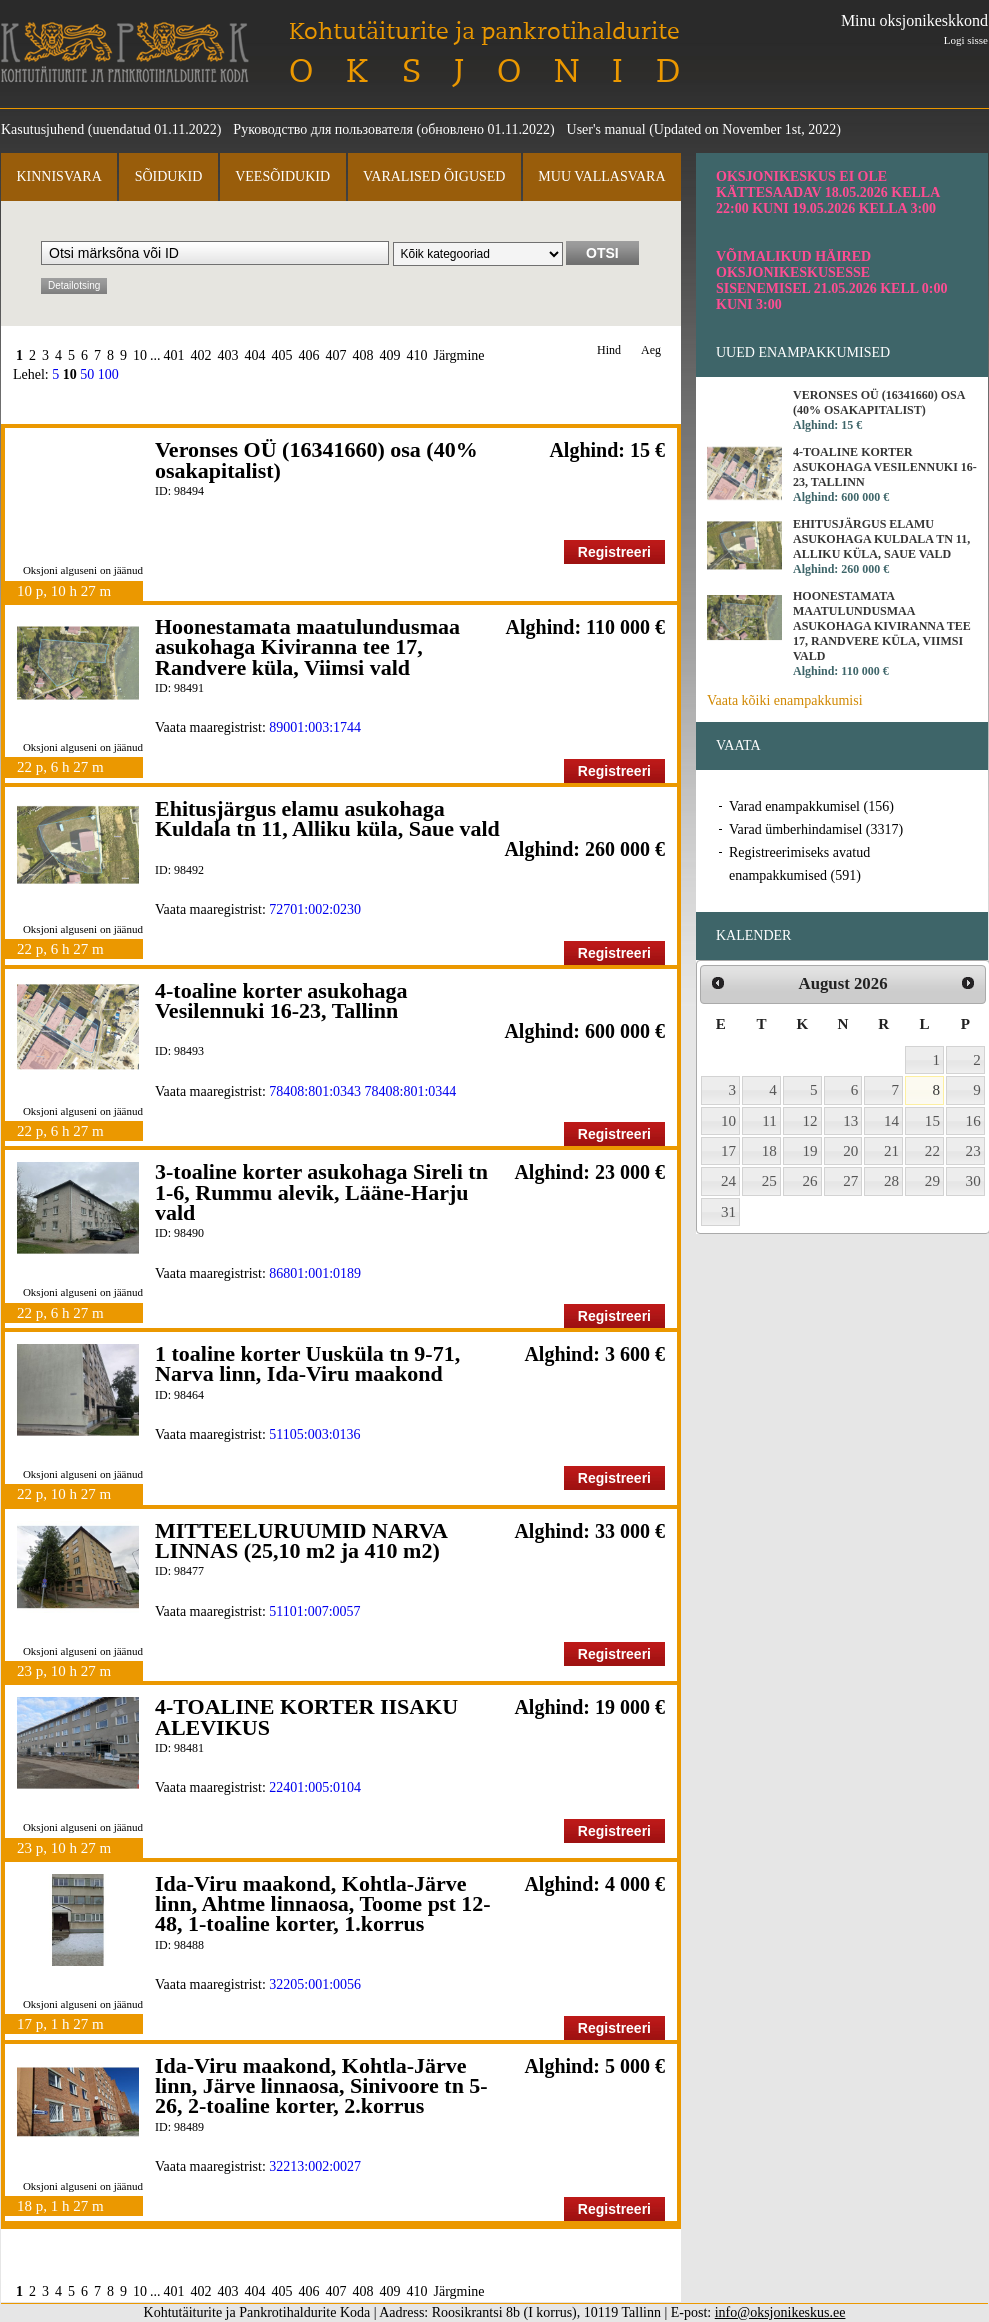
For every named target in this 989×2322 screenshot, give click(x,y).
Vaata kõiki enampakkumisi (785, 700)
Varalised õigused (434, 176)
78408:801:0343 (315, 1091)
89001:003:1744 (315, 727)
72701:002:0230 (315, 909)
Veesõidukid (282, 176)
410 (417, 355)
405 (282, 355)
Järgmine (459, 355)
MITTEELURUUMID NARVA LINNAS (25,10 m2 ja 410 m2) (301, 1540)
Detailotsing (74, 285)
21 (891, 1151)
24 (728, 1181)
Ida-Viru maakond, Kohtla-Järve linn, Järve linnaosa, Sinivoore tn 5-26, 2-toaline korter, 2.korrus (321, 2086)
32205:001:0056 (315, 1984)
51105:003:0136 (314, 1434)
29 (932, 1181)
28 (891, 1181)
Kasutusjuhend (42, 129)
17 (728, 1151)
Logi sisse (966, 40)
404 (255, 355)
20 (850, 1151)
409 (390, 355)
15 (932, 1121)
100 (108, 374)
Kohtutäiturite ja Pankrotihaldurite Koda (125, 52)
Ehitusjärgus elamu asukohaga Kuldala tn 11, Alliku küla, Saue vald (327, 818)
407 (336, 355)
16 (973, 1121)
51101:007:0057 (314, 1611)
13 (850, 1121)
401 (174, 355)
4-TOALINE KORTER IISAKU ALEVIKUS (306, 1716)
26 (810, 1181)
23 (973, 1151)
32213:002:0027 (315, 2166)
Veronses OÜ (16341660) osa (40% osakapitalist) (316, 459)
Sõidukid (169, 176)
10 (140, 355)
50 (87, 374)
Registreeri (614, 552)
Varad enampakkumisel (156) (811, 806)
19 (810, 1151)
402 (201, 355)
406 (309, 355)
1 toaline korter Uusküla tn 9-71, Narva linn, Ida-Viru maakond (307, 1363)
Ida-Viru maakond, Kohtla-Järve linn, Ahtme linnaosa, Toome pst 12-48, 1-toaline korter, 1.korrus (323, 1904)
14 (891, 1121)
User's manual (606, 129)
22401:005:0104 (315, 1787)
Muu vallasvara (601, 176)
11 (769, 1121)
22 (932, 1151)
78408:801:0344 (411, 1091)
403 (228, 355)
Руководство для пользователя (323, 129)
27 (850, 1181)
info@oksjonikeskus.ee (780, 2312)
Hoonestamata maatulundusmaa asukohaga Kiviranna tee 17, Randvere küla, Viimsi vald (307, 647)
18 (769, 1151)
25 (769, 1181)
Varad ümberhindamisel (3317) (816, 829)
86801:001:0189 (315, 1273)
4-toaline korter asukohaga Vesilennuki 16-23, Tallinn (281, 1000)
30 (973, 1181)
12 (810, 1121)
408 (363, 355)
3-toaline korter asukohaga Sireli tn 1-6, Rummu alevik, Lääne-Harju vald (321, 1192)
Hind (609, 350)
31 (728, 1212)
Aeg (651, 350)
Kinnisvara (58, 176)
